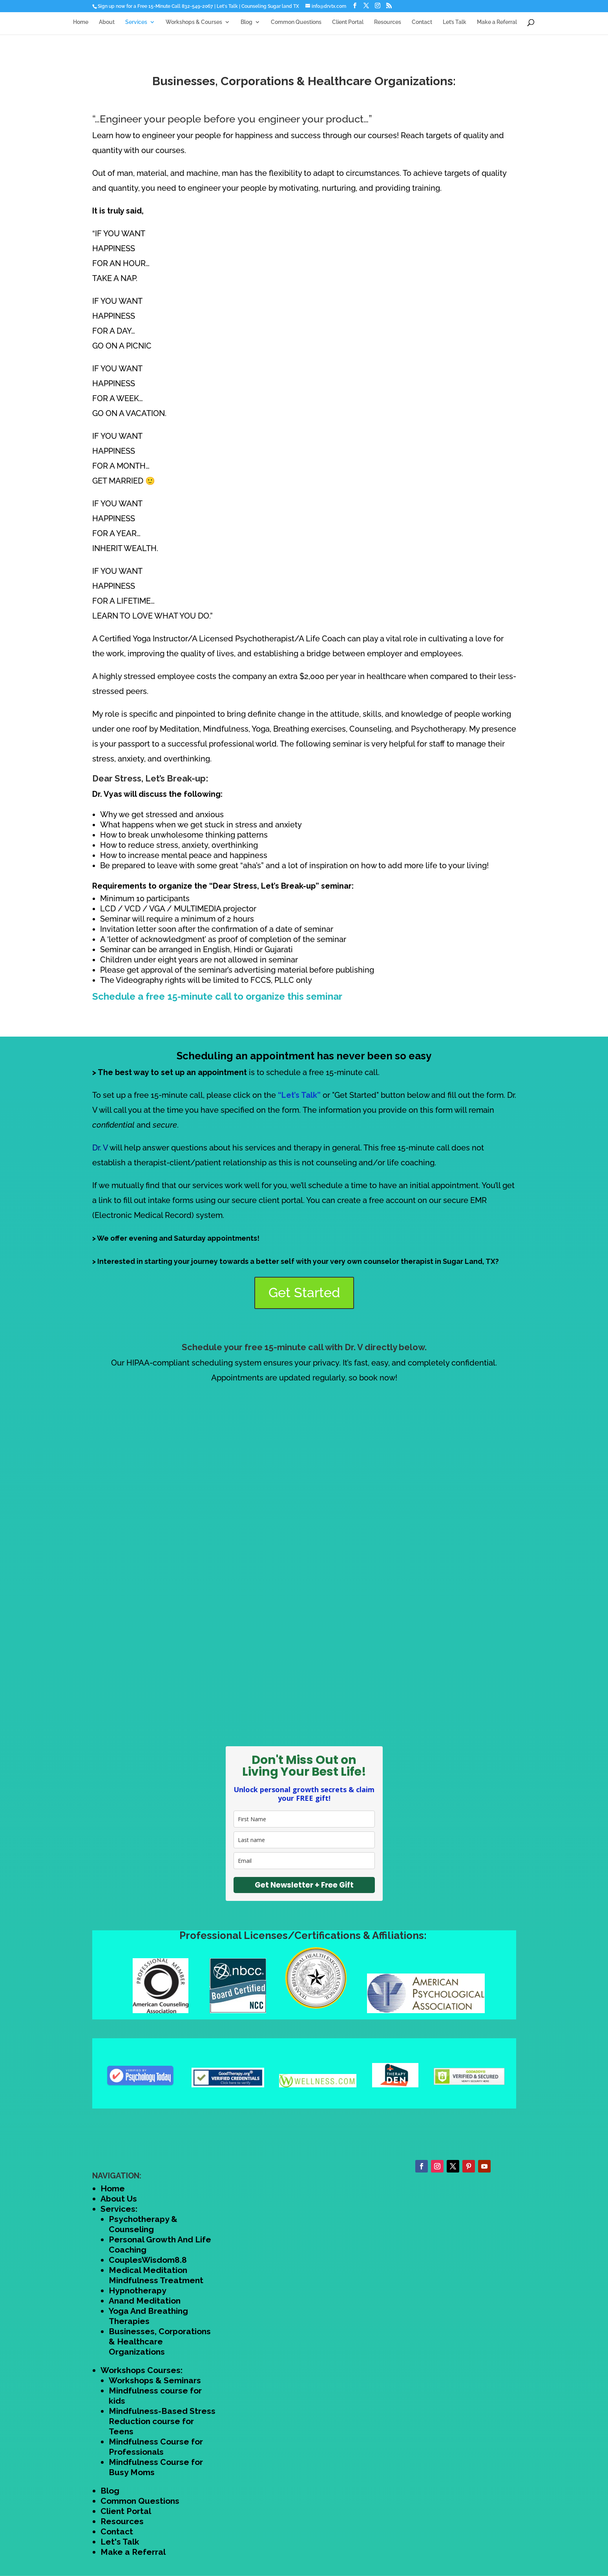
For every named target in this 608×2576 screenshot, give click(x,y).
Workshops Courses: (141, 2370)
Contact (422, 26)
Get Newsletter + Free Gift (304, 1885)
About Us (118, 2199)
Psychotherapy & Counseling (143, 2224)
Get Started (304, 1292)
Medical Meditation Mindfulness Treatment (156, 2275)
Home (80, 26)
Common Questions (296, 26)
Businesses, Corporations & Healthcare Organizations (160, 2341)
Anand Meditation (145, 2301)
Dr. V (100, 1147)
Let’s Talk (454, 26)
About (107, 26)
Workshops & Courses (194, 26)
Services (136, 26)
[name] (304, 1819)
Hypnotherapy (137, 2290)
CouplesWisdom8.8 (148, 2260)
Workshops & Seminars (155, 2380)
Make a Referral (497, 26)
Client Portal (347, 26)
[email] (304, 1860)
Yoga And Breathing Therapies (148, 2316)
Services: (118, 2209)
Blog (246, 26)
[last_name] (304, 1839)
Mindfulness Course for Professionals (156, 2447)
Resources (387, 26)
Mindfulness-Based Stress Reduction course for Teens (162, 2421)
